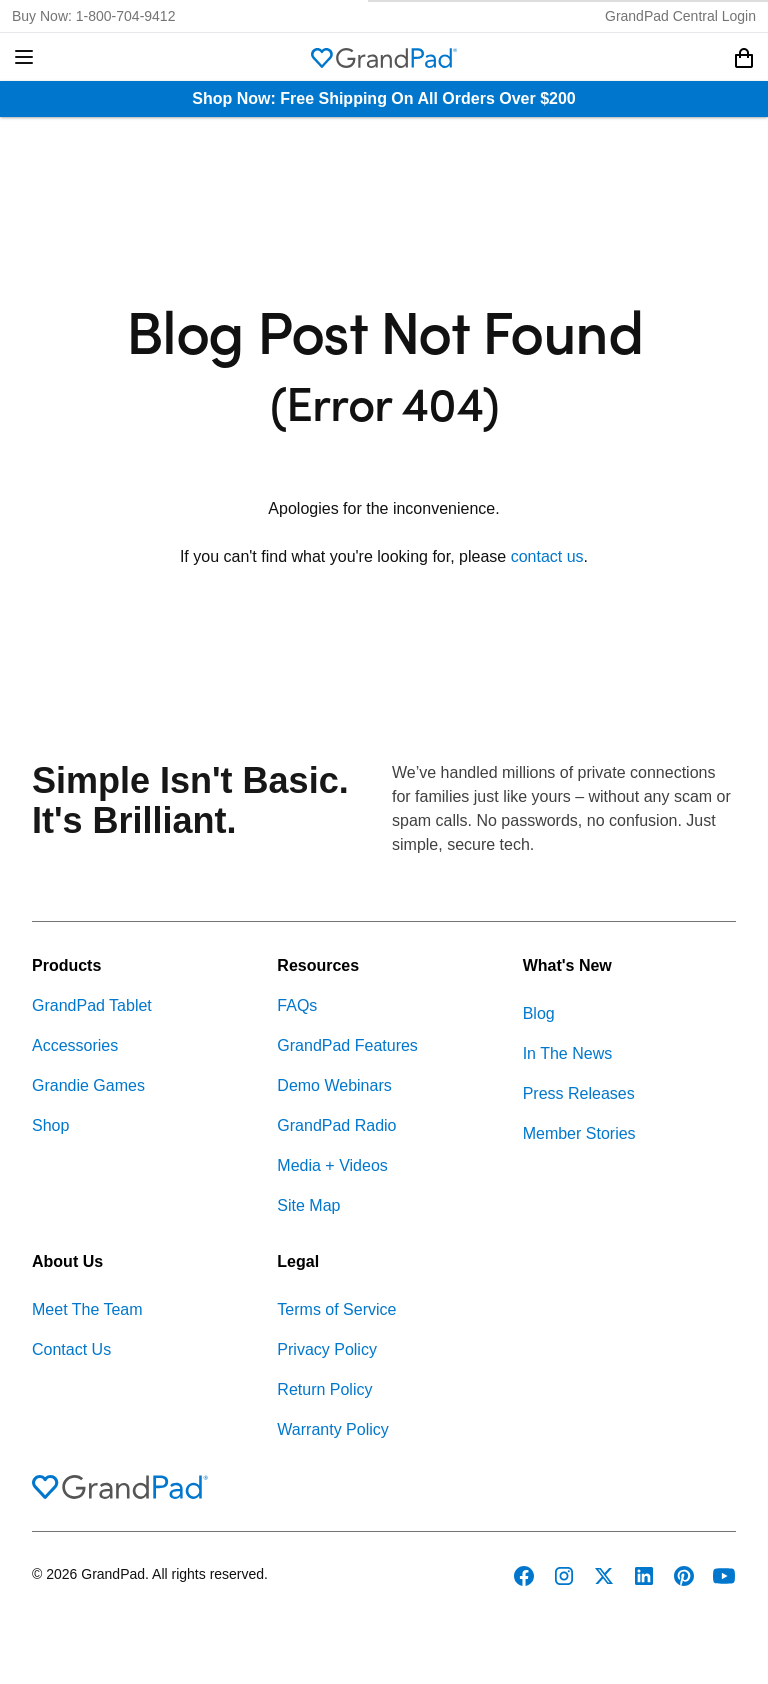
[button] (24, 57)
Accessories (75, 1045)
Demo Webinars (334, 1085)
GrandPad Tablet (92, 1005)
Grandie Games (88, 1085)
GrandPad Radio (336, 1125)
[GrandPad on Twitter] (604, 1576)
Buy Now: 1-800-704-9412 (93, 16)
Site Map (308, 1205)
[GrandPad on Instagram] (564, 1576)
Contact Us (71, 1349)
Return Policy (324, 1389)
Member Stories (579, 1133)
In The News (568, 1053)
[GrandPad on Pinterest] (684, 1576)
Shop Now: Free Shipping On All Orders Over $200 (383, 98)
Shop (50, 1125)
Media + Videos (332, 1165)
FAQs (297, 1005)
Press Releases (579, 1093)
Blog (539, 1013)
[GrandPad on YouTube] (724, 1576)
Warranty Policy (332, 1429)
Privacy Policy (327, 1349)
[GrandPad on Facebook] (524, 1576)
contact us (547, 556)
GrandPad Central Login (680, 16)
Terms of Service (336, 1309)
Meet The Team (87, 1309)
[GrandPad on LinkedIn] (644, 1576)
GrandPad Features (347, 1045)
